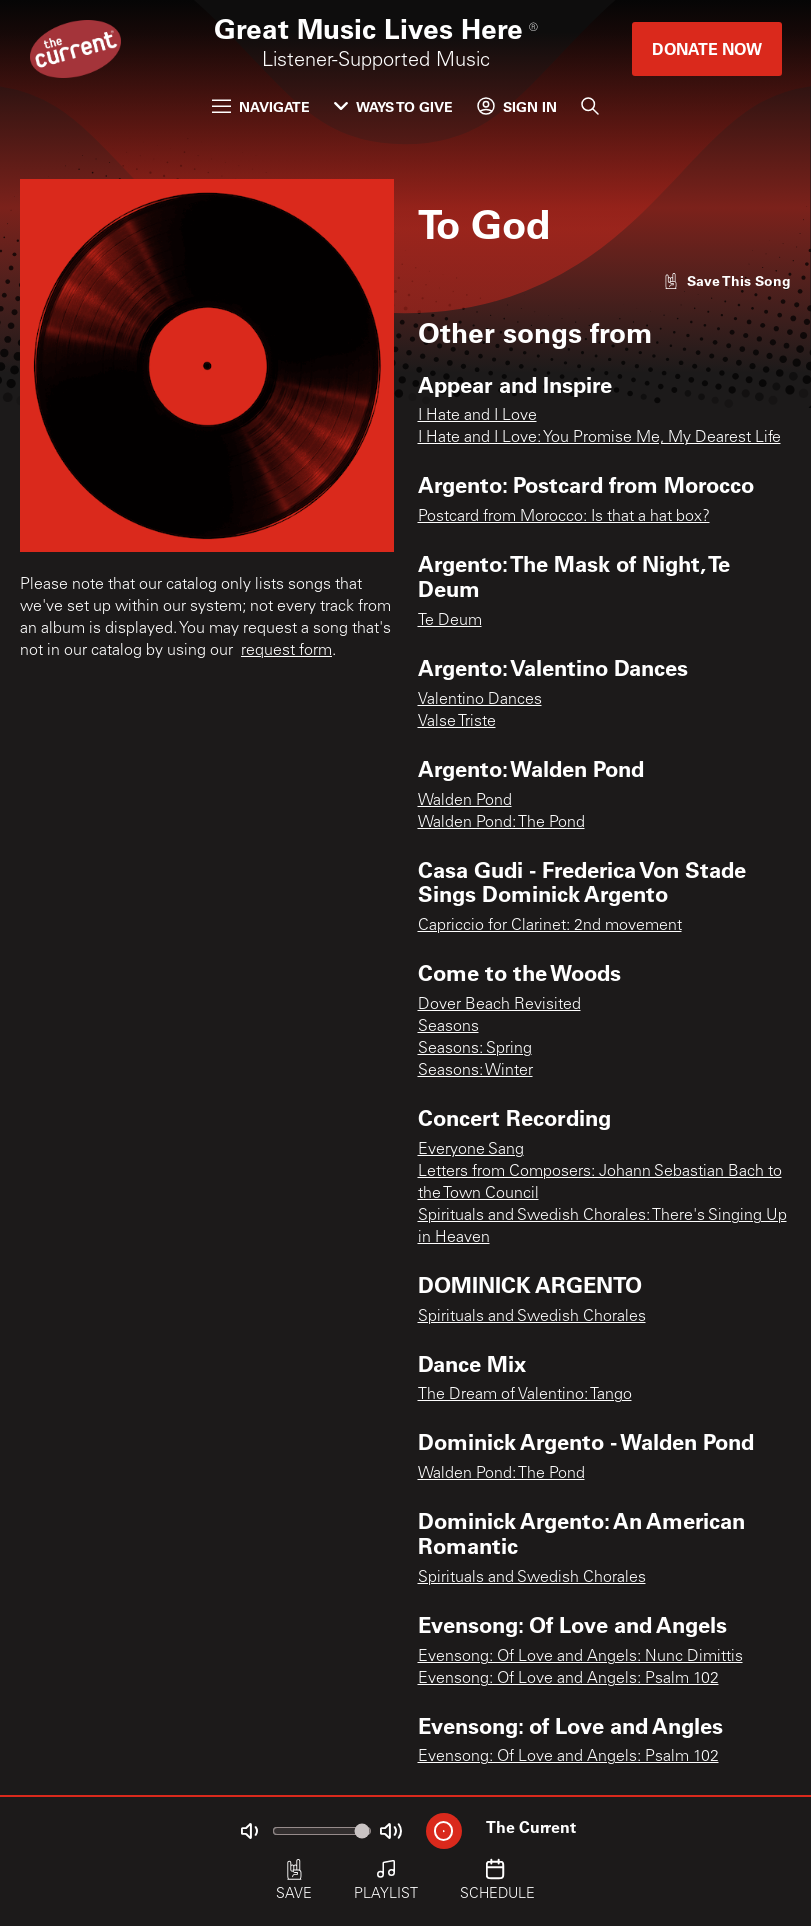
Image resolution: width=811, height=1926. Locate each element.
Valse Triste (457, 722)
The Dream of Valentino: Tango (525, 1395)
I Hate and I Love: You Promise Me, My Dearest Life (599, 438)
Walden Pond (465, 801)
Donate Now (707, 48)
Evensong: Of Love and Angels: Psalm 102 (568, 1679)
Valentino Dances (480, 700)
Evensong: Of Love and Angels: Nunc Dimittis (580, 1657)
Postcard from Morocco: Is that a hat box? (564, 517)
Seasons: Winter (475, 1071)
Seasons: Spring (475, 1049)
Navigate (261, 106)
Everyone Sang (471, 1150)
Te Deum (450, 621)
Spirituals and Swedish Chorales (532, 1317)
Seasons (448, 1027)
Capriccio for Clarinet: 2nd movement (550, 926)
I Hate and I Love (477, 416)
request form (286, 651)
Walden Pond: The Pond (501, 823)
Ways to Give (393, 106)
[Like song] (727, 280)
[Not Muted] (249, 1831)
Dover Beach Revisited (499, 1005)
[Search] (590, 106)
